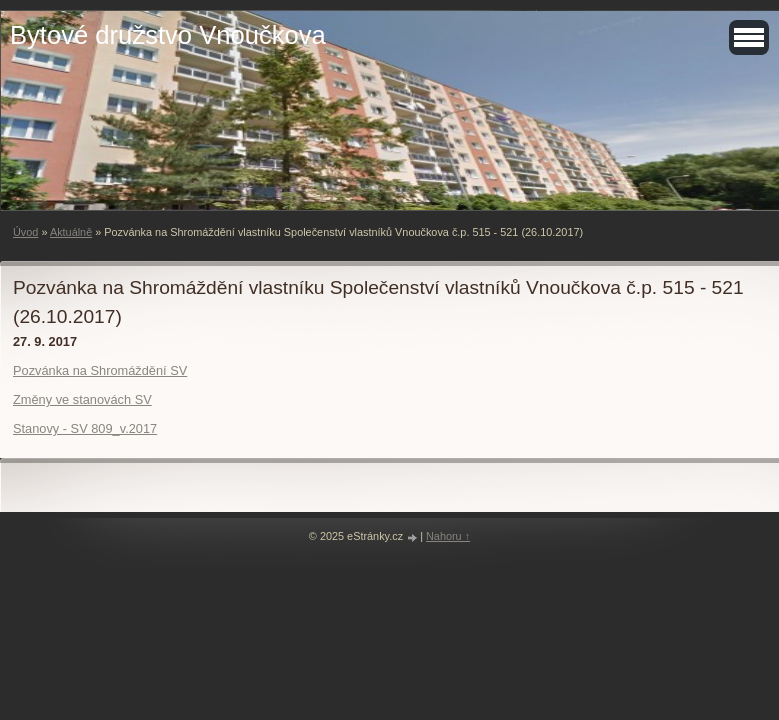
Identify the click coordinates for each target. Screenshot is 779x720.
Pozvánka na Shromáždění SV (100, 370)
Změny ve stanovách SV (82, 399)
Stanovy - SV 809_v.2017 (85, 428)
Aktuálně (71, 232)
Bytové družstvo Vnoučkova (168, 35)
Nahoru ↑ (448, 536)
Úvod (25, 232)
